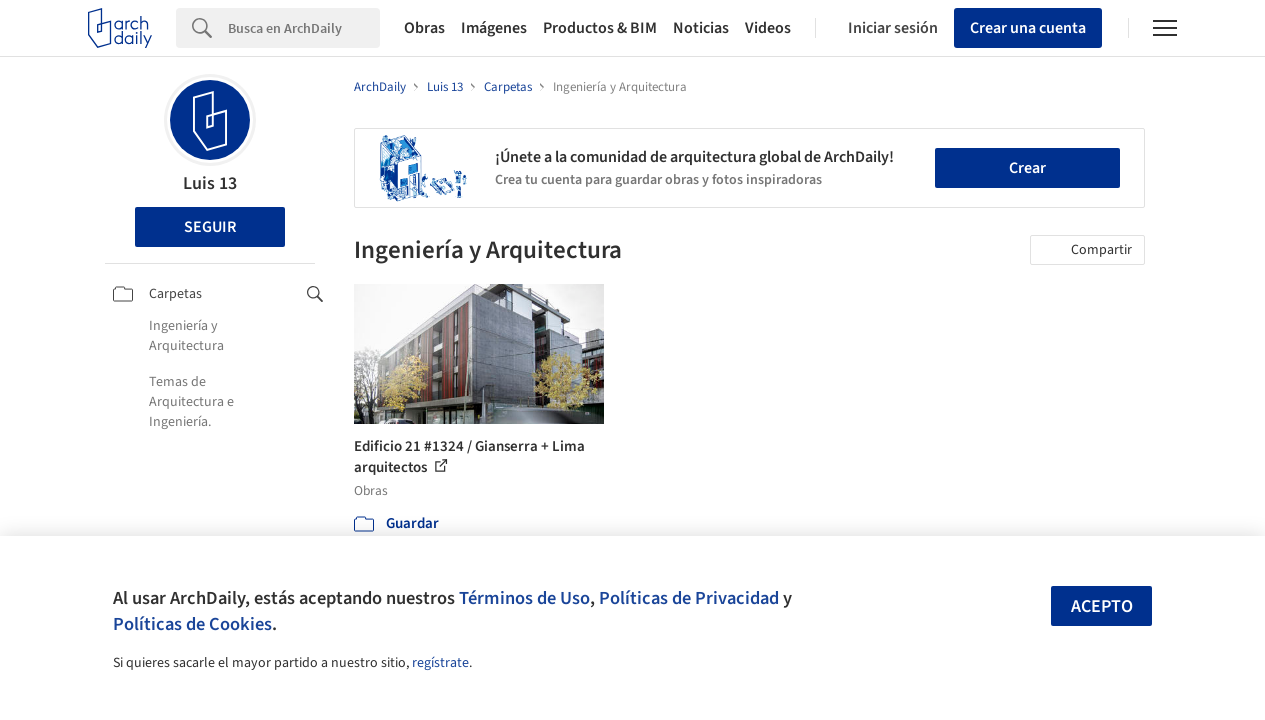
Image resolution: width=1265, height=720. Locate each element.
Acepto (1102, 606)
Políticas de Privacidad (689, 598)
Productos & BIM (600, 28)
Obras (424, 28)
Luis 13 (210, 183)
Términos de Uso (524, 598)
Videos (768, 28)
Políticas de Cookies (192, 624)
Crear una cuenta (1028, 28)
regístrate (440, 663)
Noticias (701, 28)
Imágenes (494, 28)
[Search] (304, 28)
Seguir (210, 227)
